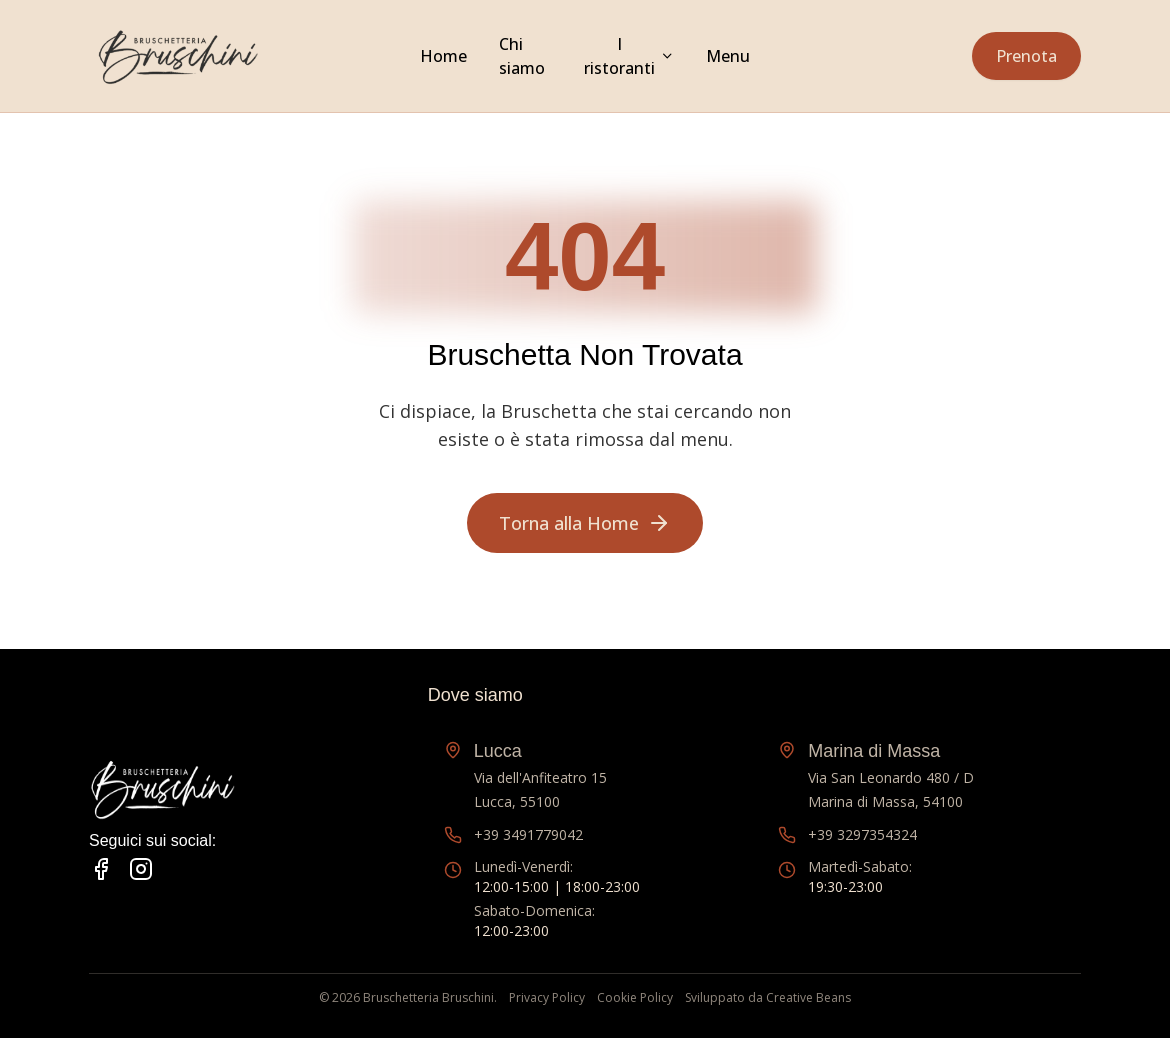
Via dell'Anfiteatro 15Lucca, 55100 (540, 774)
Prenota (1026, 56)
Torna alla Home (585, 523)
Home (443, 56)
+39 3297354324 (862, 834)
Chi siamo (522, 56)
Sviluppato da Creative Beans (768, 998)
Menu (728, 56)
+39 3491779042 (528, 834)
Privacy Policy (547, 998)
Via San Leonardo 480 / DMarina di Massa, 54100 (891, 774)
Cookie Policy (635, 998)
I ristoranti (619, 56)
